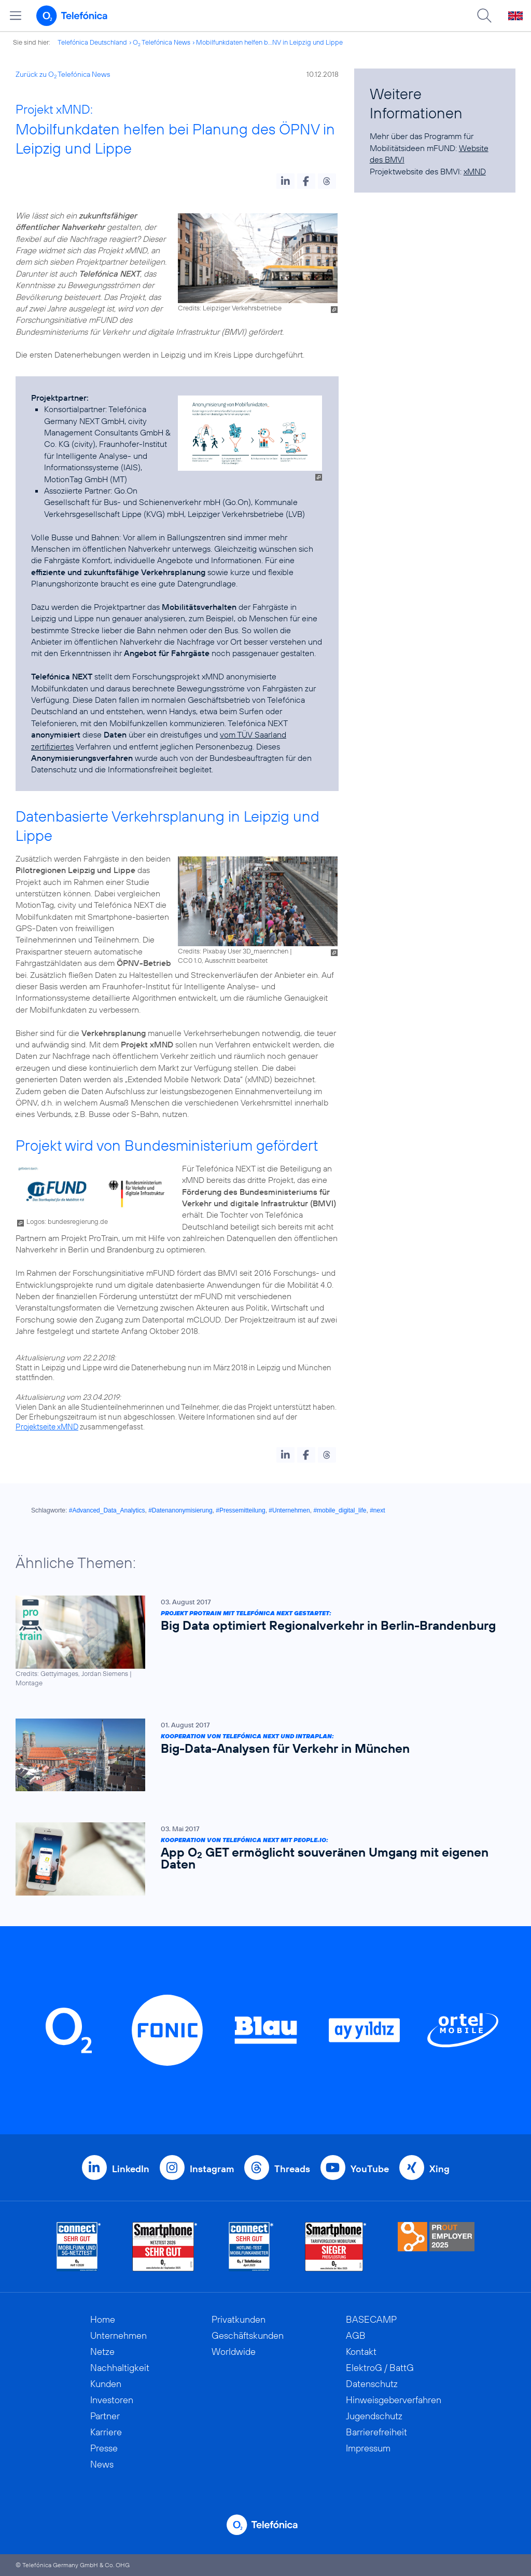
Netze (102, 2351)
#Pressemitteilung (240, 1510)
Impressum (368, 2448)
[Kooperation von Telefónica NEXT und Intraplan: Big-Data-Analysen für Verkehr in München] (260, 1754)
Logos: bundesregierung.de (67, 1221)
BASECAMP (371, 2319)
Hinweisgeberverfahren (393, 2400)
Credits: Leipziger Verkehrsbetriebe (230, 308)
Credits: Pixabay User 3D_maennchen (233, 951)
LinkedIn (130, 2169)
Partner (105, 2416)
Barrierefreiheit (376, 2432)
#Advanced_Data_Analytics (107, 1510)
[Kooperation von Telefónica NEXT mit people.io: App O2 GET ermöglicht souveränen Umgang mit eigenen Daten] (260, 1859)
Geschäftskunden (248, 2335)
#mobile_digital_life (339, 1510)
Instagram (212, 2169)
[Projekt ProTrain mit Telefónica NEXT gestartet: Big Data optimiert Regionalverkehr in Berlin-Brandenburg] (260, 1641)
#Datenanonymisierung (180, 1510)
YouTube (370, 2169)
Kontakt (361, 2351)
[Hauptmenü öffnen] (15, 15)
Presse (104, 2448)
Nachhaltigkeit (119, 2368)
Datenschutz (372, 2384)
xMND (475, 171)
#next (377, 1510)
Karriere (106, 2432)
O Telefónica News (161, 42)
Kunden (105, 2384)
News (102, 2464)
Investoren (111, 2400)
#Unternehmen (289, 1510)
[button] (285, 181)
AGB (356, 2335)
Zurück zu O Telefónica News (63, 74)
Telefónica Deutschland (92, 42)
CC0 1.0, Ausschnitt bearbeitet (223, 960)
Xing (439, 2169)
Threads (292, 2169)
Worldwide (234, 2351)
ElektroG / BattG (380, 2368)
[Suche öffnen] (484, 15)
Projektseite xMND (47, 1427)
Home (102, 2319)
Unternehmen (118, 2335)
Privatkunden (239, 2319)
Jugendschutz (374, 2416)
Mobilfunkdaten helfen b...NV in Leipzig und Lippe (269, 42)
